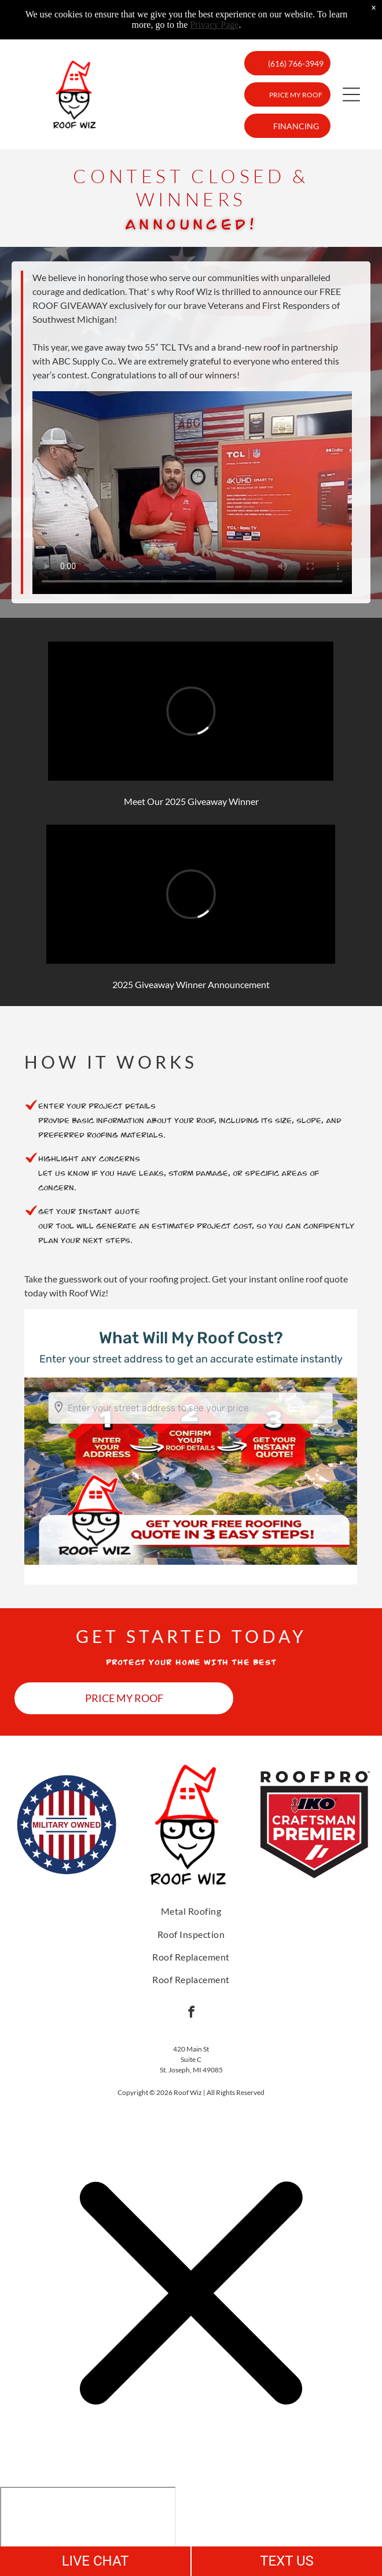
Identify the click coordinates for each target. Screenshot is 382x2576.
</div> (88, 2531)
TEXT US (287, 2561)
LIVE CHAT (95, 2561)
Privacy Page (214, 25)
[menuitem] (191, 1911)
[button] (351, 94)
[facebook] (191, 2013)
